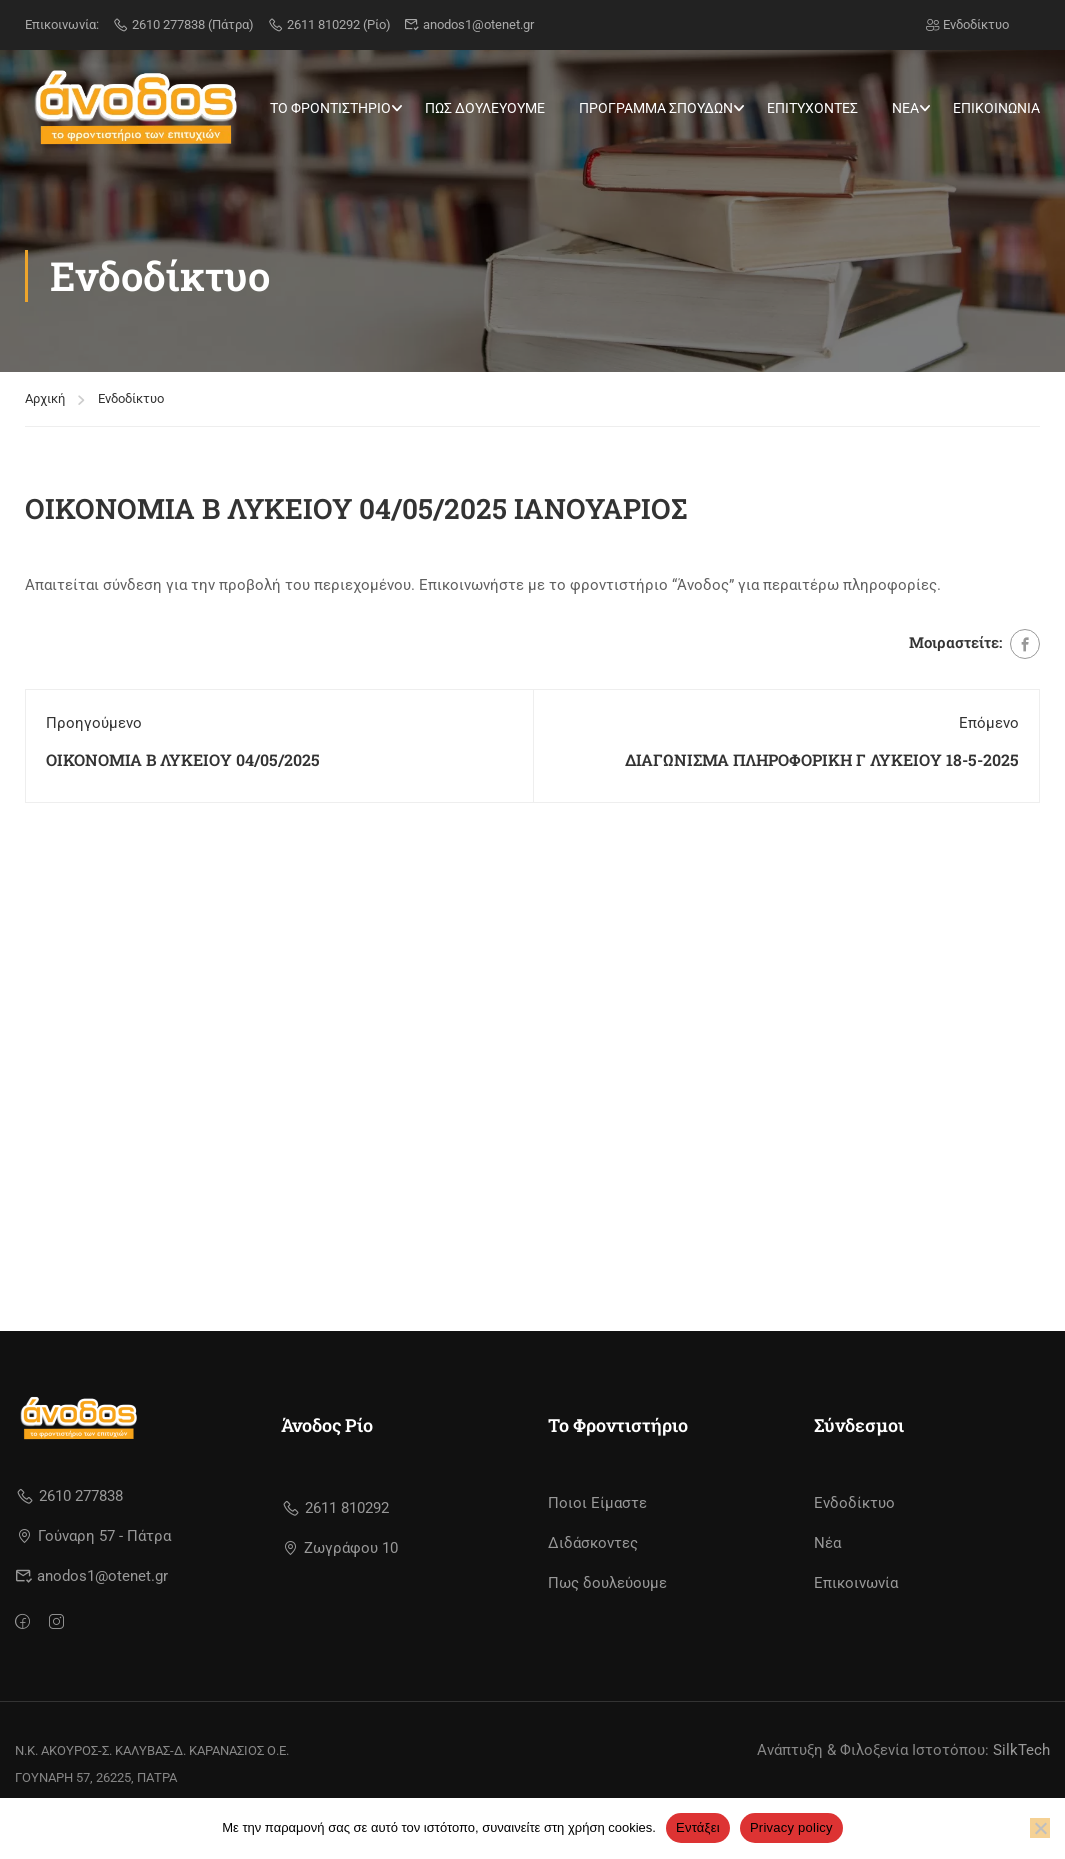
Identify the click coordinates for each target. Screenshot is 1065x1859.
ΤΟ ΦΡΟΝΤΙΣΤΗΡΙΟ (330, 108)
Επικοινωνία (856, 1583)
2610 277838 (69, 1496)
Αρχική (45, 383)
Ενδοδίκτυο (967, 24)
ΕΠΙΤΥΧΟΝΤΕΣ (812, 108)
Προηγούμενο (94, 708)
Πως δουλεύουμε (607, 1583)
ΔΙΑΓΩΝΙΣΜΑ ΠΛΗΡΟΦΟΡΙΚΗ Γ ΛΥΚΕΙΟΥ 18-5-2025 (822, 744)
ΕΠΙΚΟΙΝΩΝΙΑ (996, 108)
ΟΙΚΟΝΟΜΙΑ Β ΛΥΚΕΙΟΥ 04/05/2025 (183, 744)
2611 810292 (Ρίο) (329, 24)
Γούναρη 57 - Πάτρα (95, 1536)
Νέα (827, 1543)
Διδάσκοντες (593, 1543)
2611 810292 (335, 1508)
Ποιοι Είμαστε (597, 1503)
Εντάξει (698, 1827)
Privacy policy (791, 1827)
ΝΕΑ (905, 108)
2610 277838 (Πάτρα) (183, 24)
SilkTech (1021, 1750)
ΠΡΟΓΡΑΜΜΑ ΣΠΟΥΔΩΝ (656, 108)
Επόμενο (989, 708)
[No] (1040, 1828)
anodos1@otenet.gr (469, 24)
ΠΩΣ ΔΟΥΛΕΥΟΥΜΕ (485, 108)
